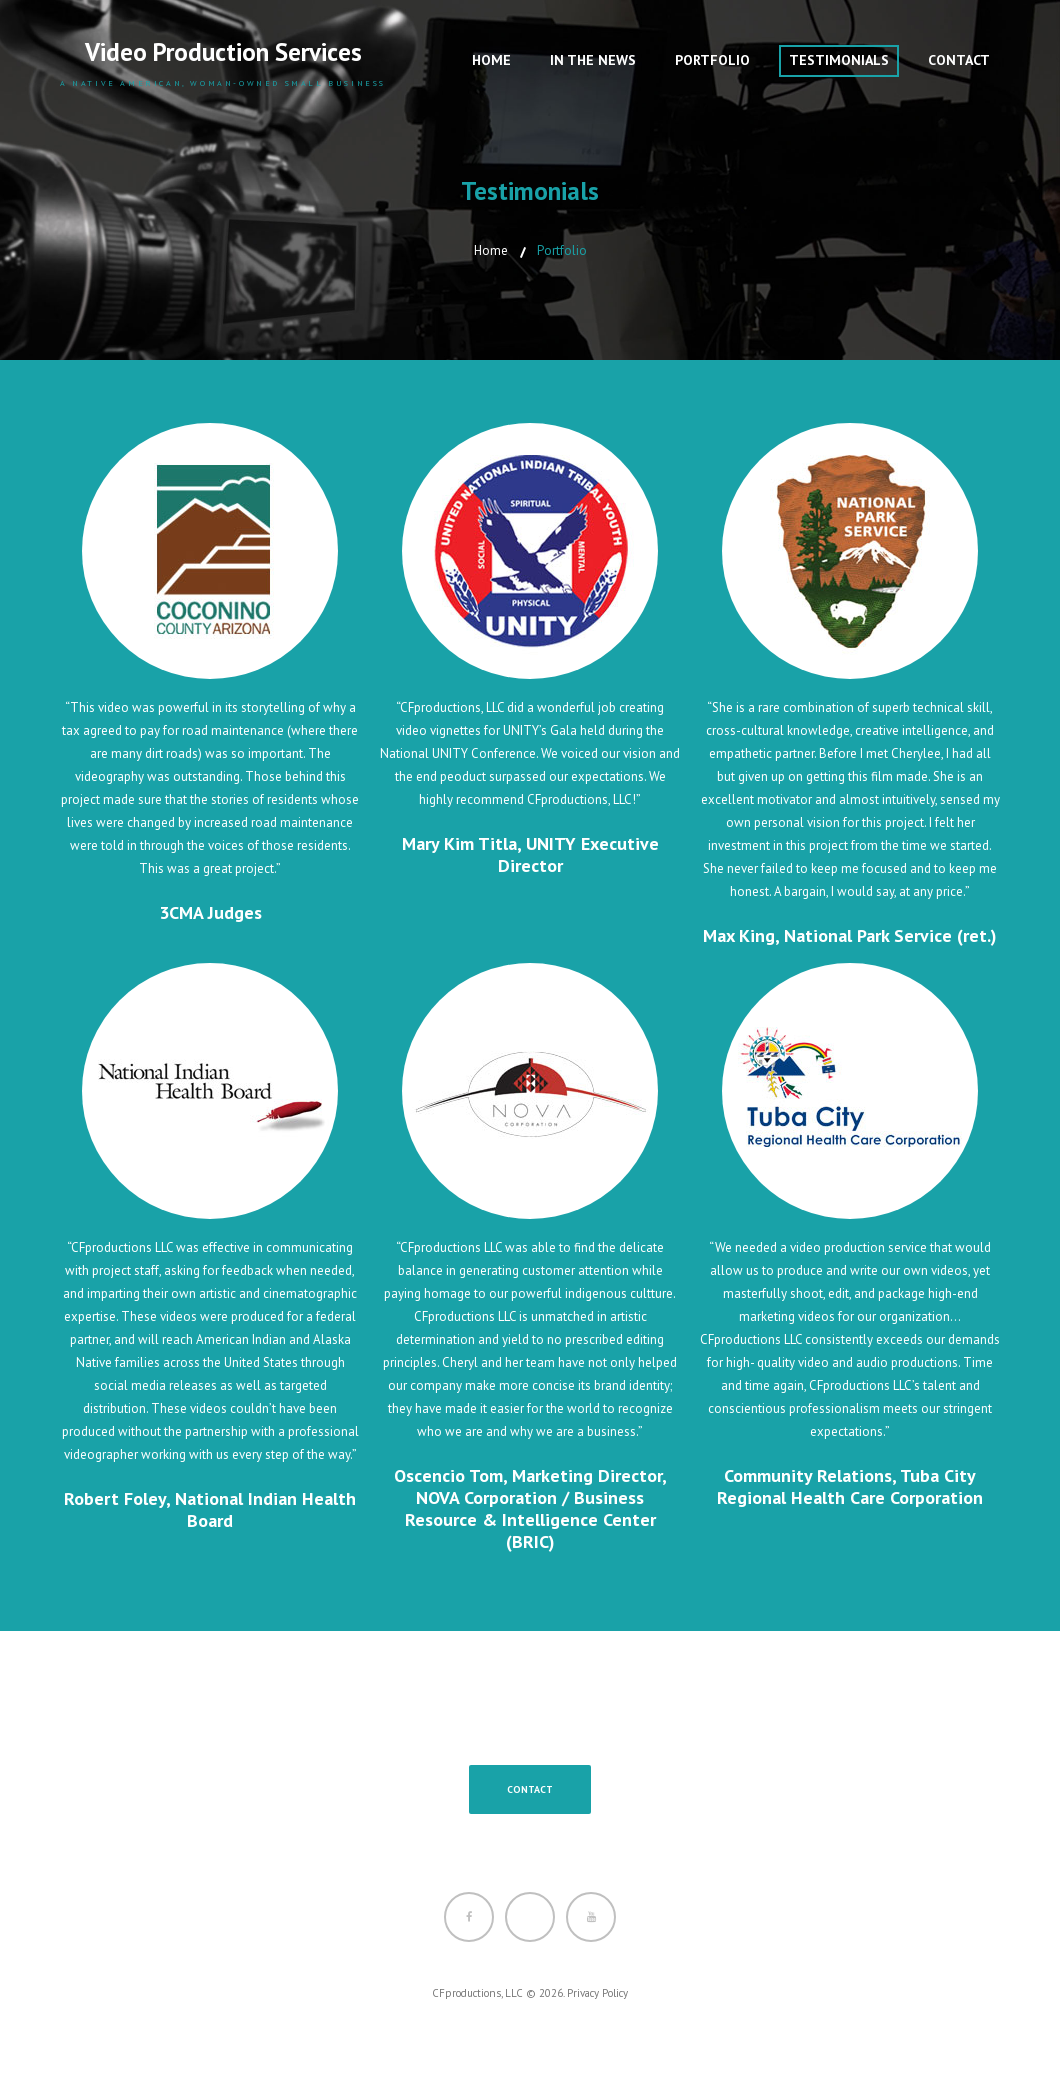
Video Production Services (223, 52)
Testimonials (839, 60)
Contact (959, 60)
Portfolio (712, 60)
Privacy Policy (597, 1993)
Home (491, 60)
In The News (593, 60)
